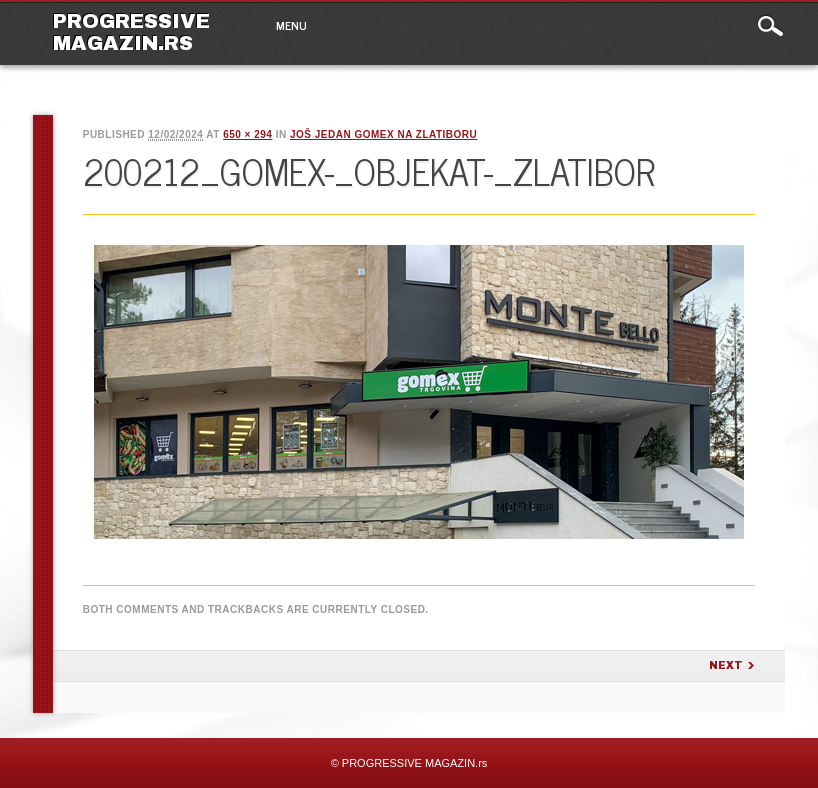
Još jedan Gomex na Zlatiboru (383, 134)
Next (726, 665)
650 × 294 (247, 134)
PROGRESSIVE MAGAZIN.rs (131, 32)
